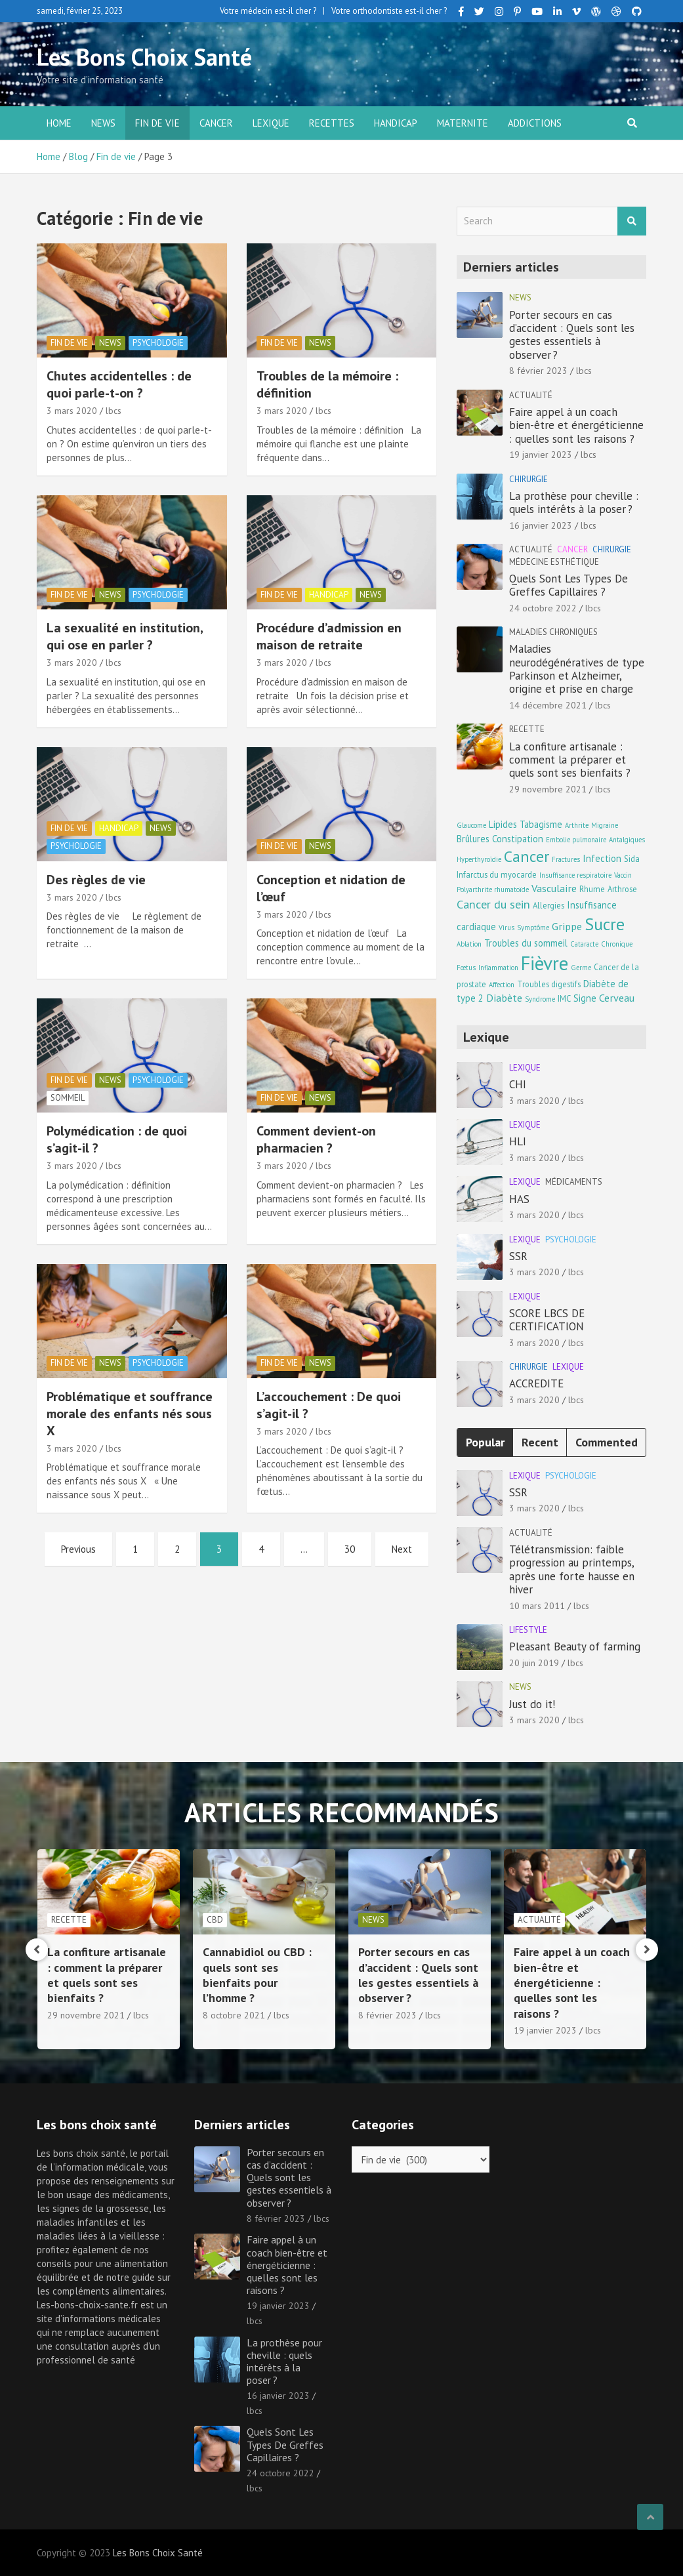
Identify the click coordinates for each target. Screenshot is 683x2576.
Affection (501, 984)
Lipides (503, 824)
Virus (506, 927)
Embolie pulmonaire (576, 839)
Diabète (504, 997)
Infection (602, 858)
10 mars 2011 (537, 1606)
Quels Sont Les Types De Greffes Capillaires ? (568, 585)
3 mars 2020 (72, 411)
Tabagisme (541, 824)
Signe (584, 998)
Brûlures (473, 838)
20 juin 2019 (534, 1663)
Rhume (592, 889)
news (103, 123)
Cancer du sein (493, 904)
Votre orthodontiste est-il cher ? (389, 10)
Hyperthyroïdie (479, 859)
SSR (518, 1256)
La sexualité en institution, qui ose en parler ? (125, 636)
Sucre (605, 924)
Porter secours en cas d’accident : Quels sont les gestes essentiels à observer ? (571, 335)
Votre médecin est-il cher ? (268, 10)
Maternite (462, 123)
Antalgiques (627, 839)
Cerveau (616, 997)
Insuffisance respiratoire (575, 875)
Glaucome (471, 825)
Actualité (530, 395)
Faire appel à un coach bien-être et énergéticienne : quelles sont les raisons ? (576, 425)
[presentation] (37, 1949)
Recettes (331, 123)
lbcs (113, 411)
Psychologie (158, 342)
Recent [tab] (540, 1442)
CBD (370, 1919)
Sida (632, 858)
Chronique (616, 944)
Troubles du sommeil (526, 943)
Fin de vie (157, 123)
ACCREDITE (536, 1383)
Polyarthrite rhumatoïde (493, 889)
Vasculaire (554, 888)
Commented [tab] (606, 1442)
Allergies (548, 905)
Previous (78, 1549)
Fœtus (466, 967)
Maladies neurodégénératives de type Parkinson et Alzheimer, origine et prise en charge (576, 669)
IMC (564, 998)
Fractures (566, 859)
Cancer (216, 123)
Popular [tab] (485, 1442)
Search (631, 221)
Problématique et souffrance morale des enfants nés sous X (130, 1413)
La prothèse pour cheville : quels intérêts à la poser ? (573, 502)
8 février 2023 (538, 371)
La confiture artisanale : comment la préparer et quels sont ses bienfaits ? (570, 760)
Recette (527, 729)
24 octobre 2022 (543, 608)
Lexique (271, 123)
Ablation (469, 944)
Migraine (604, 825)
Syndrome (540, 999)
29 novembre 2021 (548, 789)
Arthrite (577, 825)
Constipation (517, 838)
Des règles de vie (96, 879)
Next (402, 1549)
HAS (519, 1199)
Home (59, 123)
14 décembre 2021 (548, 705)
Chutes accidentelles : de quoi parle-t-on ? (119, 384)
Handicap (395, 123)
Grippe (567, 926)
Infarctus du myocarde (497, 874)
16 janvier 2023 (540, 525)
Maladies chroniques (553, 632)
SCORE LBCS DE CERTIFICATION (547, 1320)
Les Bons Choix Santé (144, 56)
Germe (581, 967)
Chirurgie (528, 479)
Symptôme (533, 927)
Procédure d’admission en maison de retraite (329, 636)
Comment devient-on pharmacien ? (316, 1139)
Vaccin (623, 875)
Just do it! (532, 1704)
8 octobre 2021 (389, 2015)
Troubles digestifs (549, 984)
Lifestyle (528, 1629)
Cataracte (584, 944)
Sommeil (68, 1097)
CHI (517, 1084)
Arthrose (622, 889)
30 (349, 1549)
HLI (517, 1141)
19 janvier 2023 (540, 454)
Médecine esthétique (554, 561)
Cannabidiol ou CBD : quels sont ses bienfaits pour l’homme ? (412, 1974)
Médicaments (573, 1181)
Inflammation (498, 967)
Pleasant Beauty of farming (574, 1646)
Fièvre (544, 963)
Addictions (535, 123)
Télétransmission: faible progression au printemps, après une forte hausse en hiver (571, 1569)
